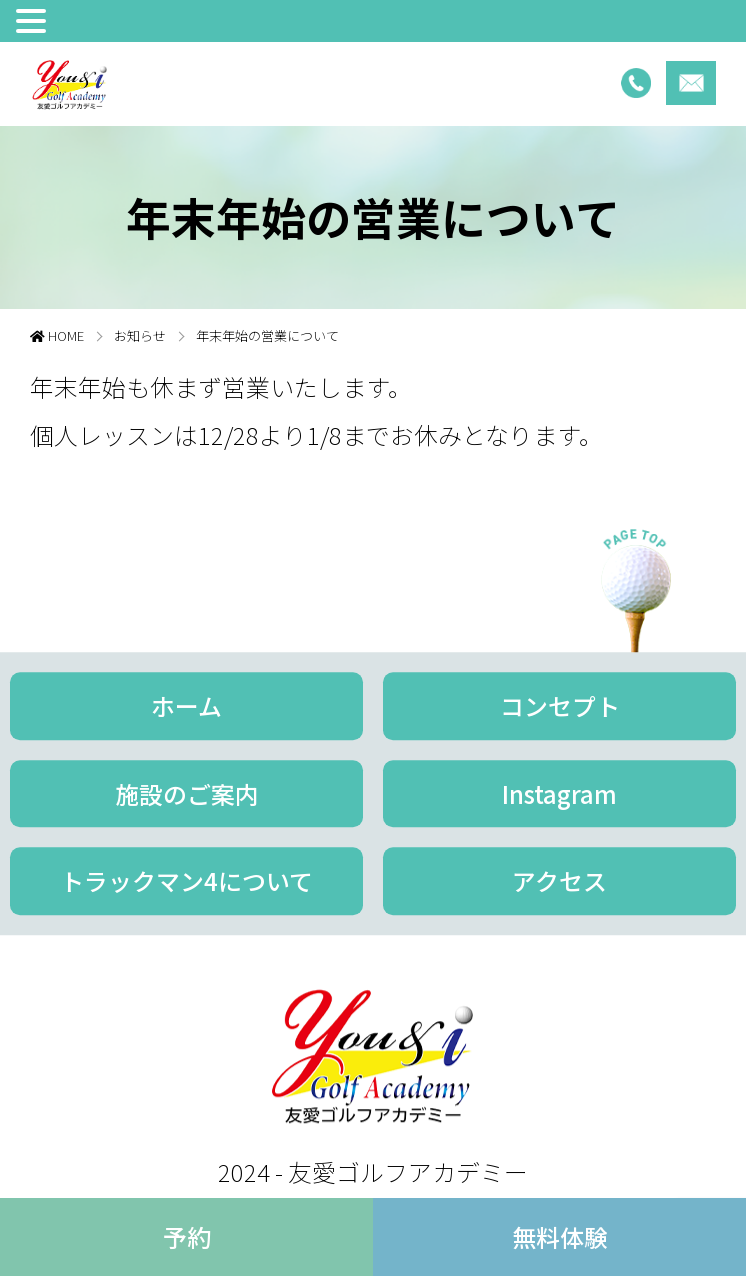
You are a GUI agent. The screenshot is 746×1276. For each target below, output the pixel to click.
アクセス (559, 881)
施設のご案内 (187, 793)
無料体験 (560, 1236)
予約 (187, 1236)
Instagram (559, 793)
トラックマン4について (186, 881)
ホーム (186, 705)
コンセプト (560, 705)
